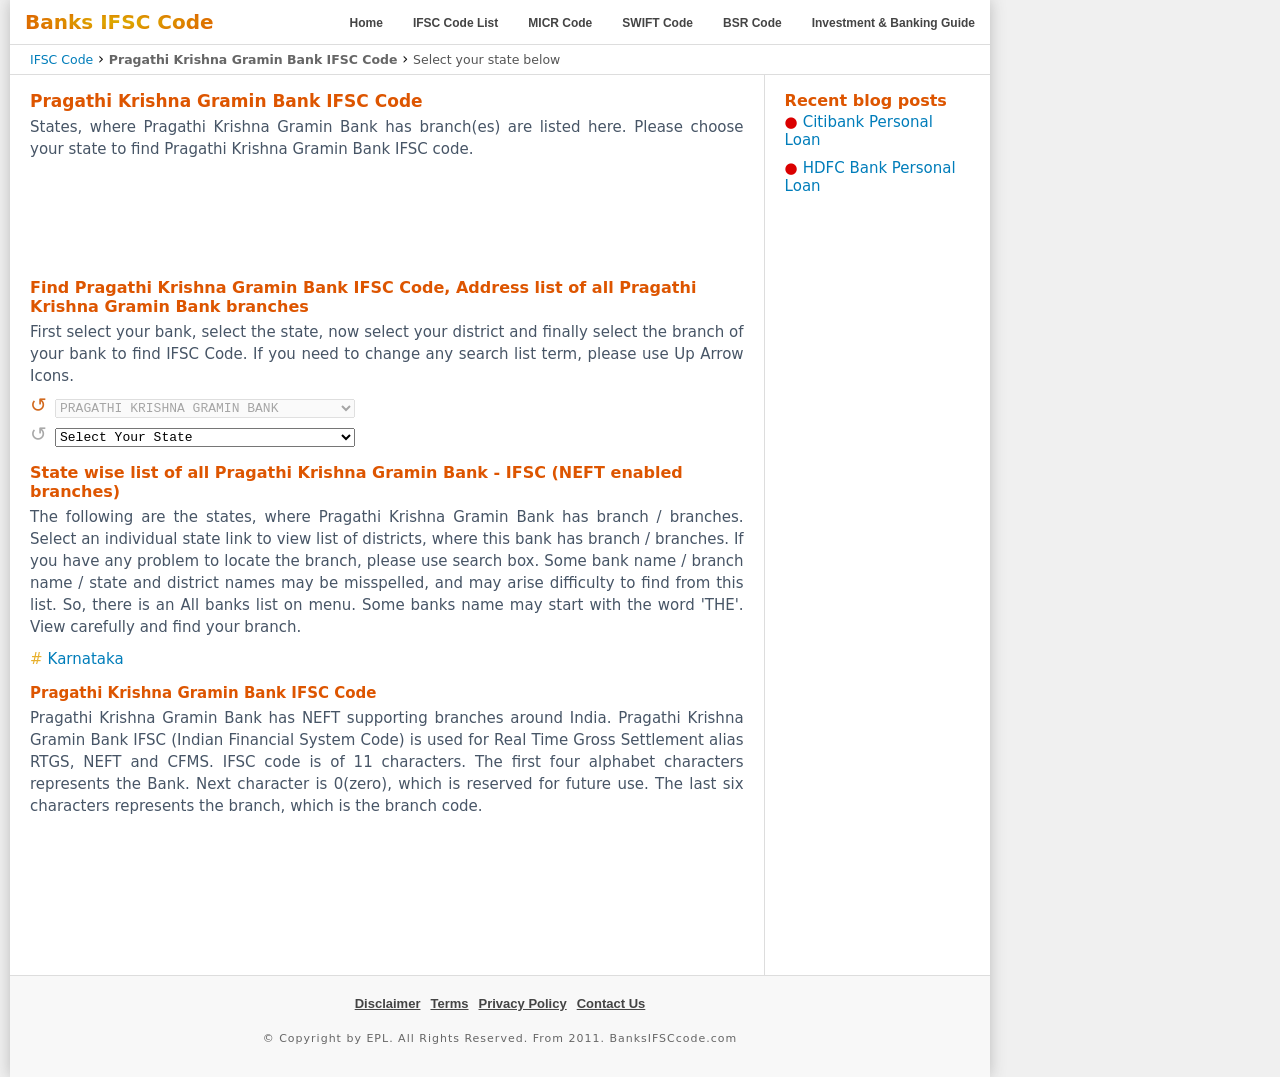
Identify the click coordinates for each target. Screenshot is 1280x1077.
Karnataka (86, 659)
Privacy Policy (523, 1003)
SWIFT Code (657, 23)
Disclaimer (388, 1003)
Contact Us (611, 1003)
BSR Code (752, 23)
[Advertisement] (387, 217)
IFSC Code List (455, 23)
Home (366, 23)
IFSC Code (61, 59)
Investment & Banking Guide (893, 23)
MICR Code (560, 23)
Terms (449, 1003)
